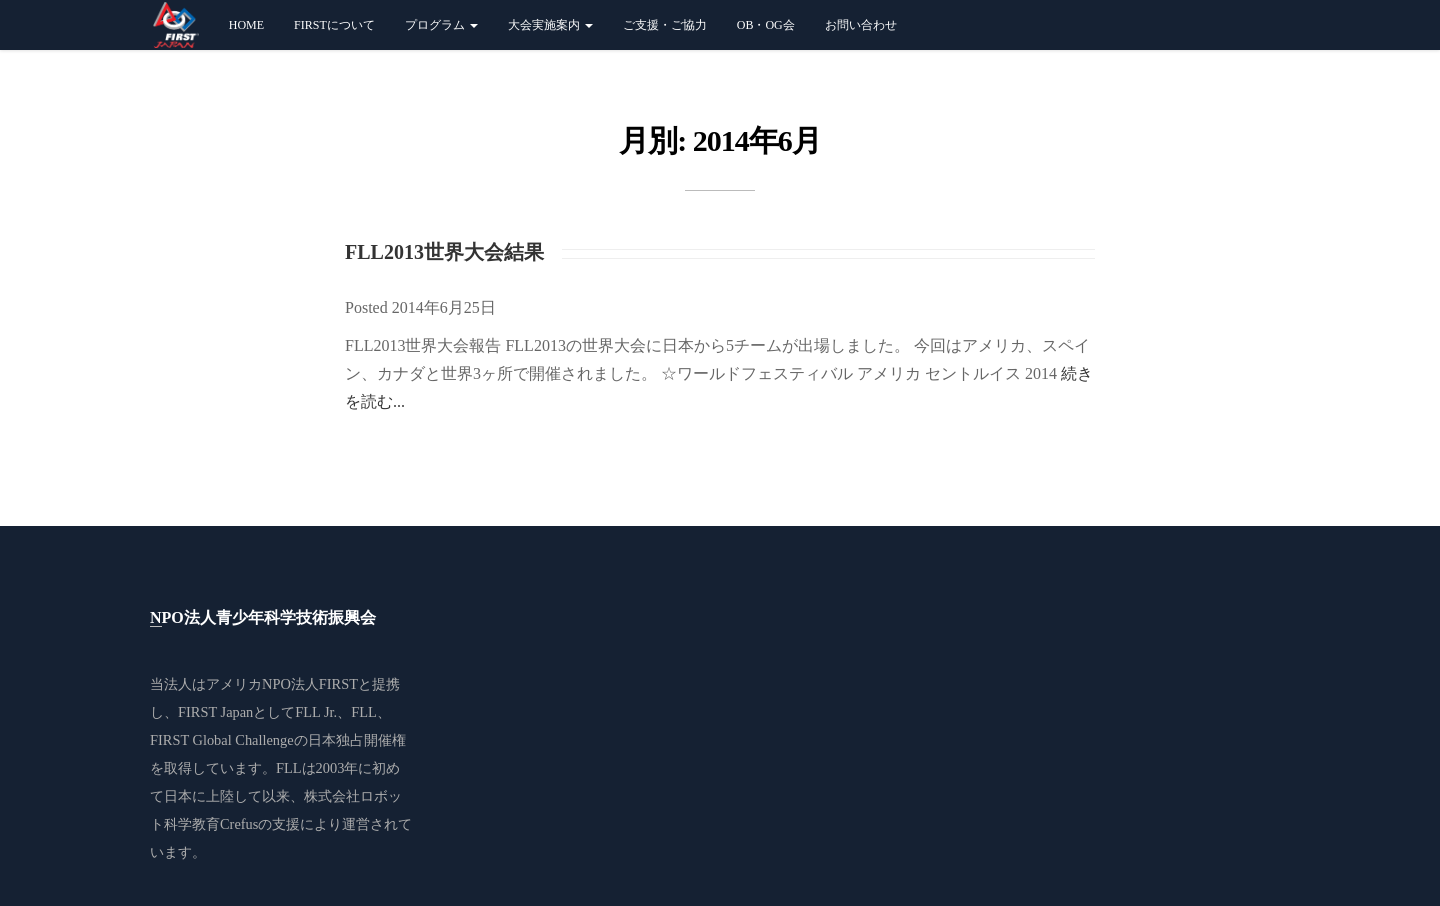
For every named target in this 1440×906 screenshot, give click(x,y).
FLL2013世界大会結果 (444, 252)
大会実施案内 (546, 25)
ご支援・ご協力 (661, 25)
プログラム (437, 25)
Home (242, 25)
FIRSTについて (331, 25)
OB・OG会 (762, 25)
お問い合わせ (857, 25)
